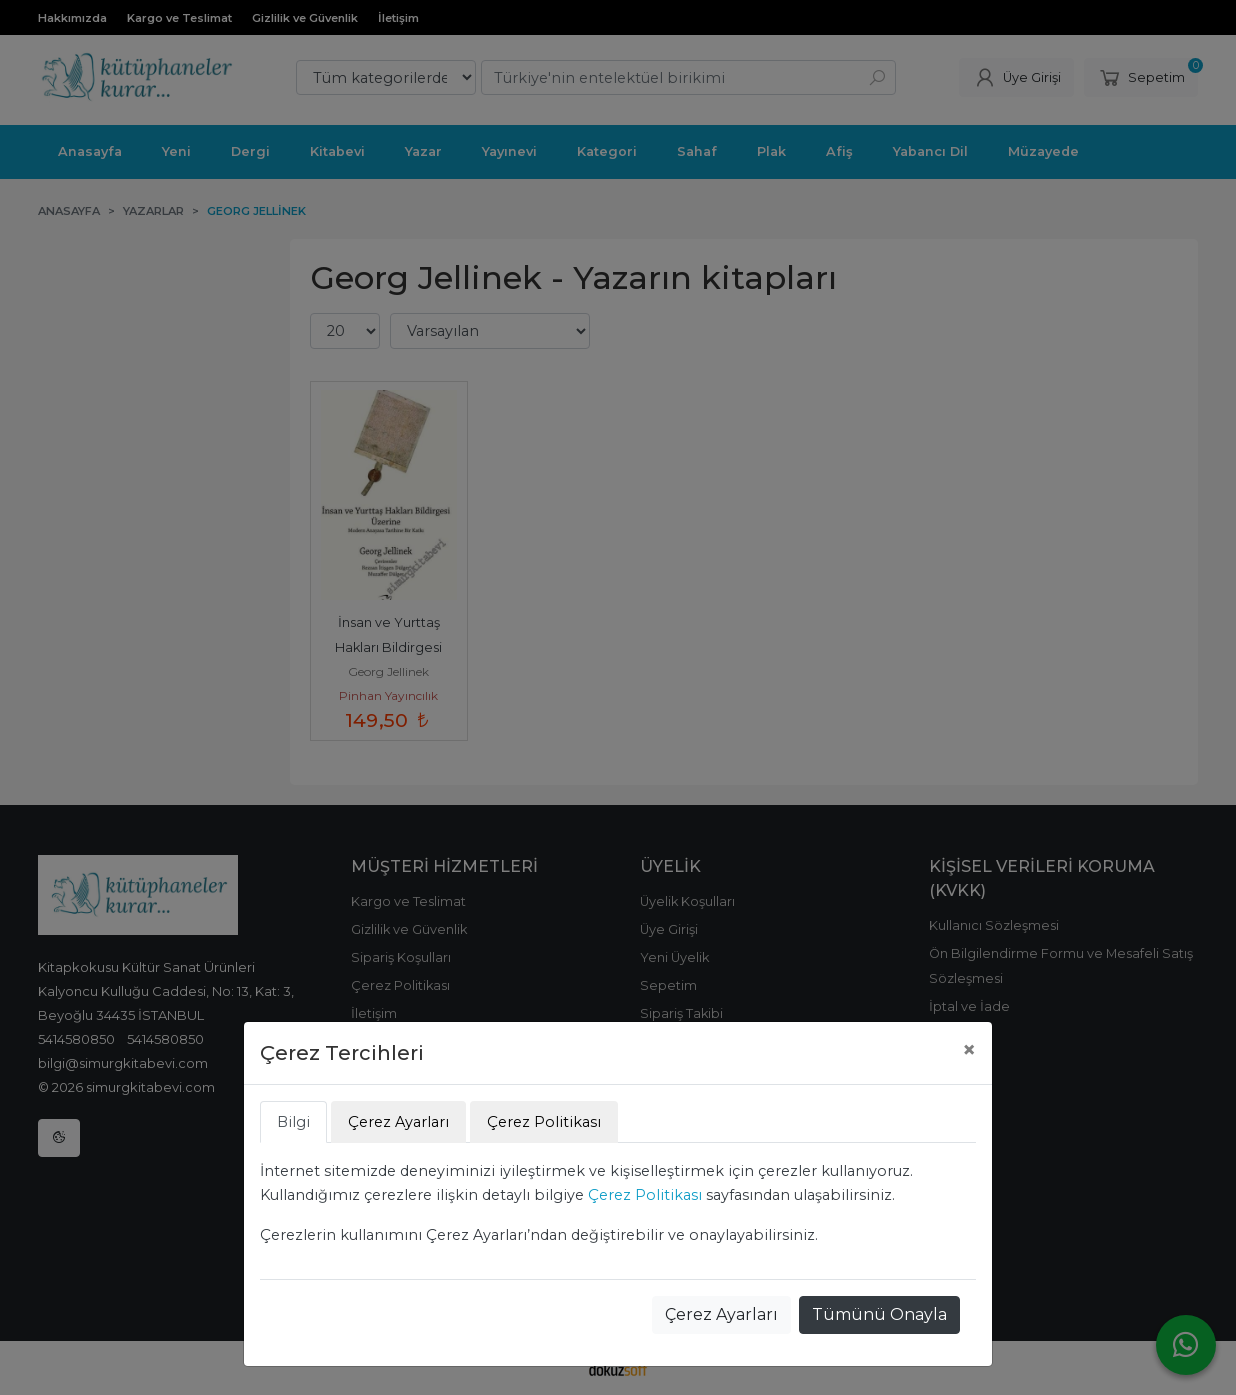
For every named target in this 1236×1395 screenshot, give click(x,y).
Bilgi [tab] (293, 1122)
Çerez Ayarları (721, 1314)
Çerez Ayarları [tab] (398, 1122)
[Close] (969, 1050)
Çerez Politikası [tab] (544, 1122)
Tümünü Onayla (879, 1314)
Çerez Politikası (645, 1195)
